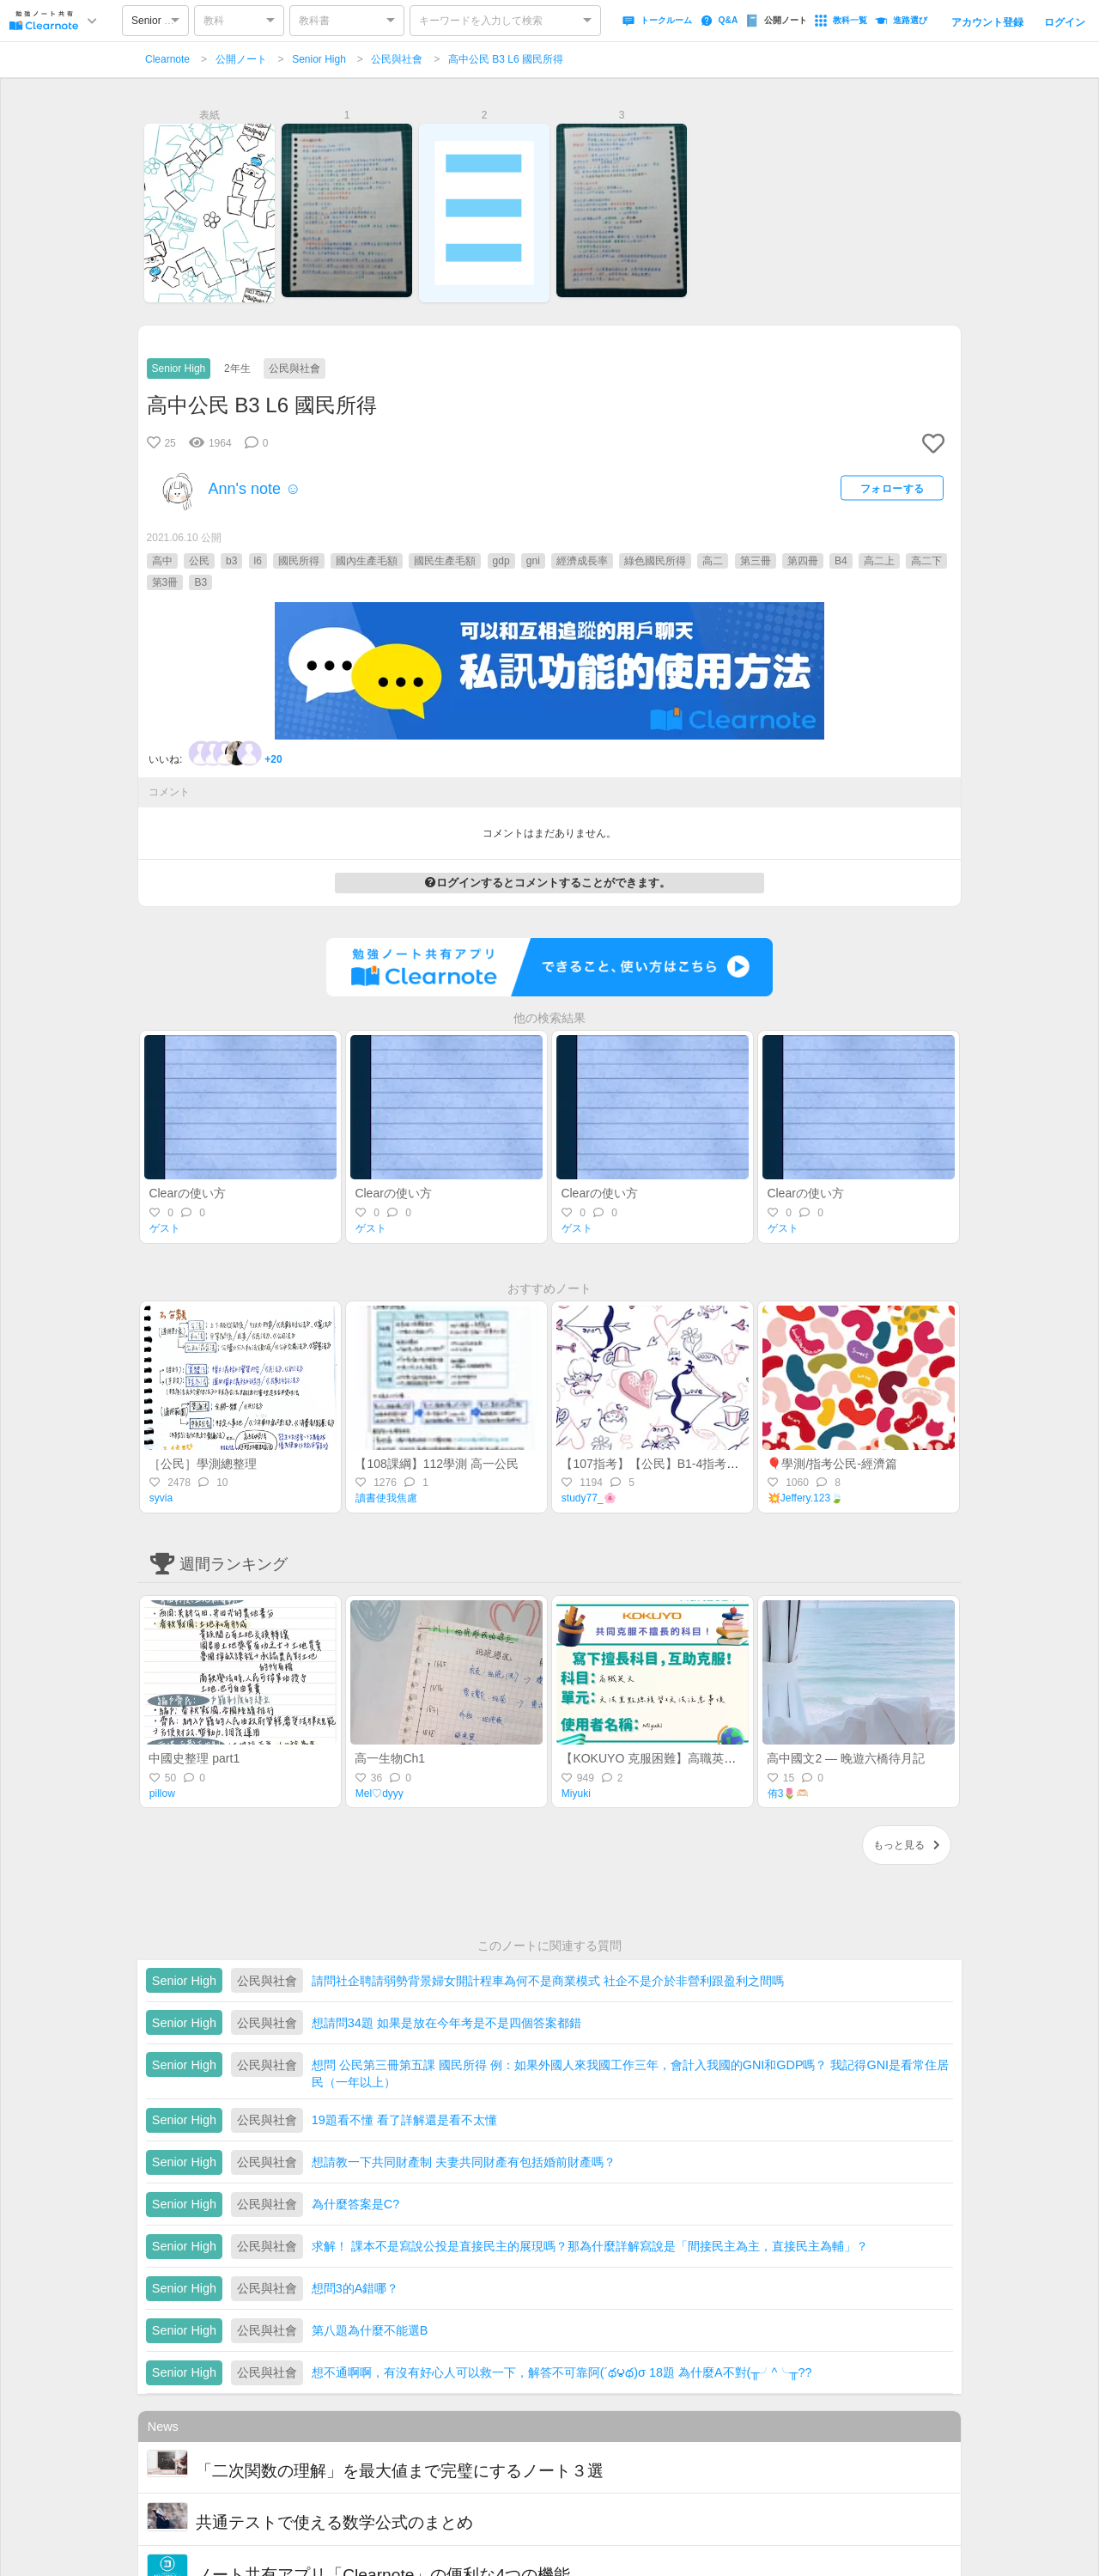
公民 (199, 561)
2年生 (237, 368)
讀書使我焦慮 (386, 1498)
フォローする (892, 488)
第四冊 (802, 561)
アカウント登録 (987, 22)
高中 (162, 561)
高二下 (926, 561)
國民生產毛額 (445, 561)
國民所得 (298, 561)
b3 (231, 561)
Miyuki (576, 1793)
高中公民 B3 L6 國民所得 (505, 59)
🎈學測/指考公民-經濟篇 (832, 1464)
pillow (162, 1793)
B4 (841, 561)
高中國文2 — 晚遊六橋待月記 (846, 1758)
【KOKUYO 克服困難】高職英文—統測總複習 (684, 1758)
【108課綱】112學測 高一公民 (437, 1464)
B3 (200, 582)
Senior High (319, 59)
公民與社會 (396, 59)
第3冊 (165, 582)
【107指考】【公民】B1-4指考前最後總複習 (679, 1464)
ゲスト (164, 1228)
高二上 (879, 561)
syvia (161, 1498)
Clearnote (167, 59)
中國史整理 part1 (194, 1758)
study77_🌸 (589, 1498)
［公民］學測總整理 (203, 1464)
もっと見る (906, 1845)
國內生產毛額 (367, 561)
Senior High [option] (158, 21)
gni (533, 561)
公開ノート (241, 59)
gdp (501, 561)
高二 (712, 561)
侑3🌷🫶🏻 (789, 1793)
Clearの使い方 (187, 1193)
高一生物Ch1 (390, 1758)
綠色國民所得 (655, 561)
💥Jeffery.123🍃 (805, 1498)
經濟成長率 (582, 561)
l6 (258, 561)
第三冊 (755, 561)
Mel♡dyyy (379, 1793)
